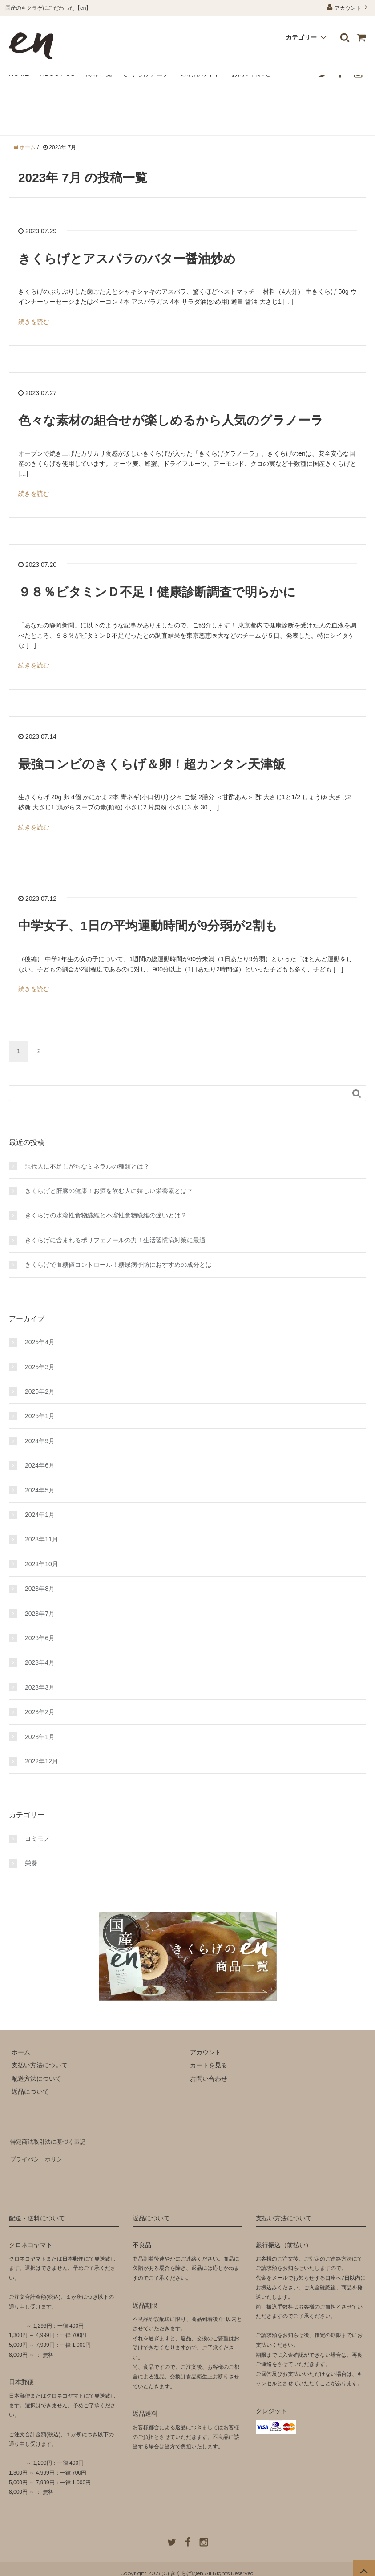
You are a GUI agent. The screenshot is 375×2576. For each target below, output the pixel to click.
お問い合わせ (251, 73)
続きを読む (33, 321)
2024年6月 (40, 1465)
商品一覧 (99, 73)
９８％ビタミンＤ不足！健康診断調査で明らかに (157, 592)
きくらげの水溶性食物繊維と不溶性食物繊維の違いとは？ (106, 1215)
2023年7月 (40, 1613)
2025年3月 (40, 1367)
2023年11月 (41, 1539)
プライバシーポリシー (40, 2153)
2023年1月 (40, 1736)
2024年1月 (40, 1514)
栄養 (31, 1863)
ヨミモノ (37, 1838)
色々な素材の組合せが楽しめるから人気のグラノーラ (170, 420)
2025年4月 (40, 1342)
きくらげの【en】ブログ (70, 112)
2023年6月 (40, 1638)
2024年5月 (40, 1490)
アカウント (348, 7)
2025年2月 (40, 1391)
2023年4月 (40, 1662)
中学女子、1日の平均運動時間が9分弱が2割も (148, 926)
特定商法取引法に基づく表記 (49, 2139)
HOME (19, 73)
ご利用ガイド (201, 73)
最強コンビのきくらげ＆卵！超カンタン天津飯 (151, 764)
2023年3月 (40, 1687)
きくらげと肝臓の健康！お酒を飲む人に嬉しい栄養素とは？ (109, 1190)
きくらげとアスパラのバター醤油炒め (127, 259)
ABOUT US (57, 73)
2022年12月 (41, 1761)
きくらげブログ (146, 73)
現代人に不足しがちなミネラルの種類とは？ (87, 1166)
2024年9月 (40, 1440)
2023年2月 (40, 1711)
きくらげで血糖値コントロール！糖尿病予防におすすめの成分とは (118, 1264)
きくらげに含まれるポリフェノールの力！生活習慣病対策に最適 (115, 1240)
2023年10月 (41, 1564)
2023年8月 (40, 1588)
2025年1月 (40, 1415)
